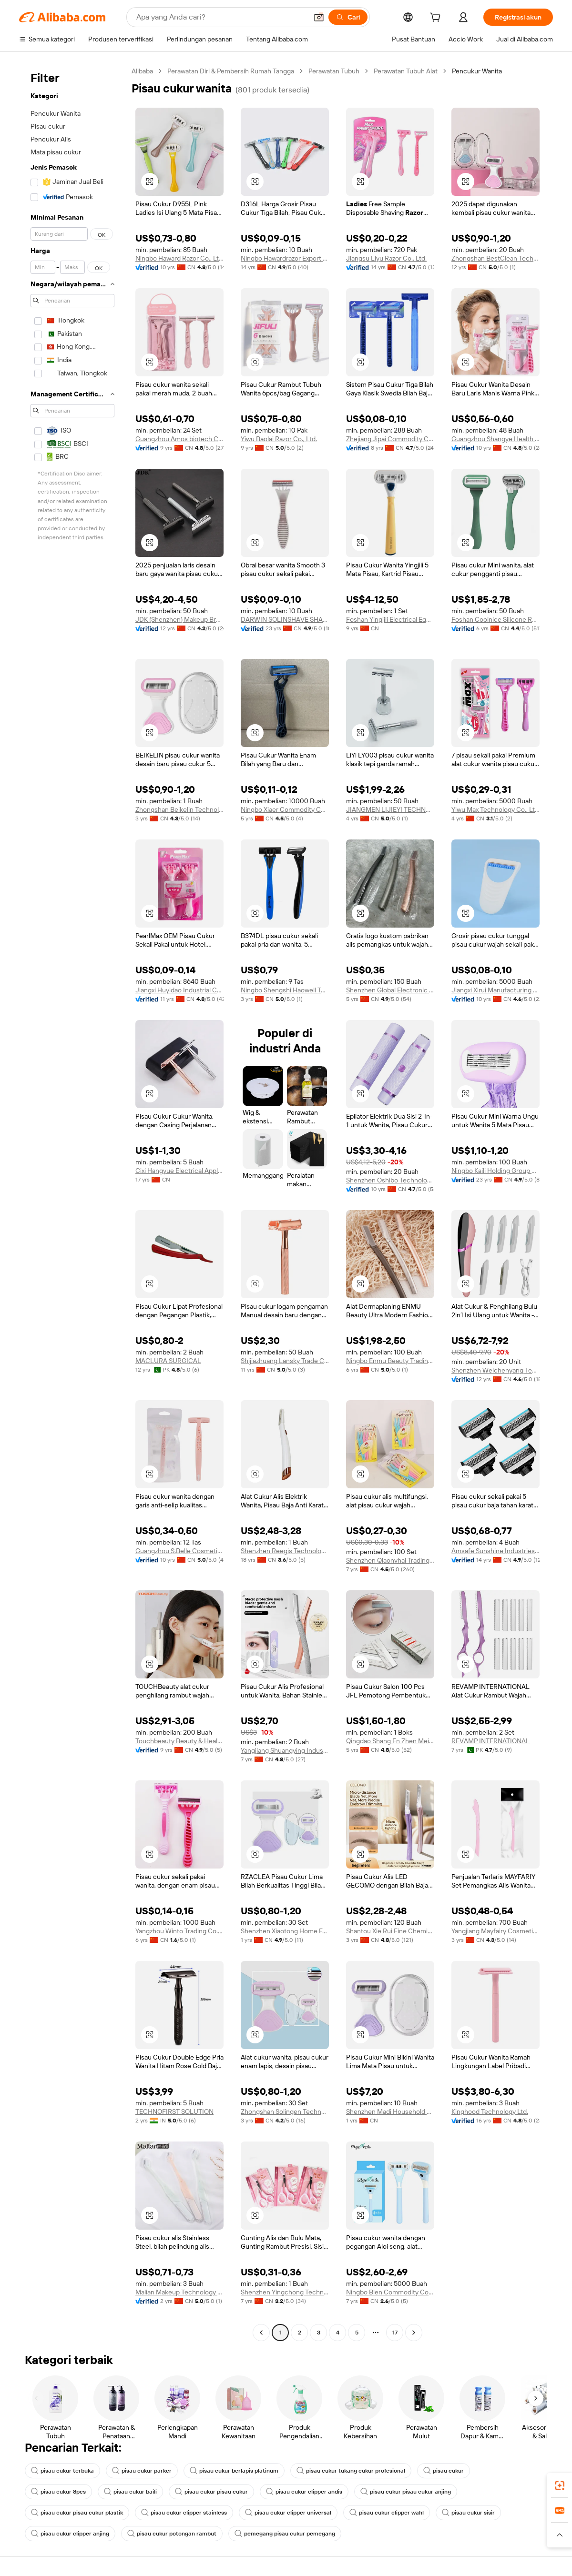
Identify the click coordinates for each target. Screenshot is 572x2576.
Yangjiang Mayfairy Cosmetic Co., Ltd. (495, 1931)
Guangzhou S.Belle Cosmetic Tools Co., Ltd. (179, 1551)
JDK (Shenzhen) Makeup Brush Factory (179, 619)
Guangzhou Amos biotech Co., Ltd (179, 439)
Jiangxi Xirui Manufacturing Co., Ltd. (495, 990)
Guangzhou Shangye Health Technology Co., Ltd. (495, 439)
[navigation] (72, 1203)
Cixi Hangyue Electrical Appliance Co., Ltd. (179, 1170)
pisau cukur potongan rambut (171, 2533)
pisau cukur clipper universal (288, 2512)
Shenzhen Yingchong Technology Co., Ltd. (285, 2292)
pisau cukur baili (130, 2491)
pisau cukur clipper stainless (184, 2512)
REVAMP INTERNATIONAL (490, 1741)
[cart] (437, 18)
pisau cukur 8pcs (58, 2491)
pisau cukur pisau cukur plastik (77, 2512)
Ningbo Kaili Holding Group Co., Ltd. (495, 1170)
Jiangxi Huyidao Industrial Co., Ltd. (179, 990)
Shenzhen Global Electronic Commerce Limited (390, 990)
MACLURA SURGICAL (168, 1360)
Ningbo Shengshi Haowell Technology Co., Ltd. (285, 990)
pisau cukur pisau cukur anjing (405, 2491)
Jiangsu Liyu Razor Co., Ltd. (386, 258)
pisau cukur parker (142, 2471)
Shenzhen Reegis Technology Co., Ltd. (285, 1551)
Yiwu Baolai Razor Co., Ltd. (279, 439)
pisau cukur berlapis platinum (234, 2471)
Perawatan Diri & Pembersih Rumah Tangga (230, 71)
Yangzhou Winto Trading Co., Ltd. (179, 1931)
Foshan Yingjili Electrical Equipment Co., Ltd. (390, 619)
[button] (319, 17)
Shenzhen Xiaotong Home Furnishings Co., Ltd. (285, 1931)
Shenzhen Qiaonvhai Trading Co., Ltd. (390, 1560)
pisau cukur (443, 2471)
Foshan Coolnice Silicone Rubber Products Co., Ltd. (495, 619)
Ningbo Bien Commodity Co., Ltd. (390, 2292)
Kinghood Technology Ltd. (489, 2111)
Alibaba (142, 71)
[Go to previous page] (261, 2332)
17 (395, 2332)
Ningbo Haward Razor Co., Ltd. (179, 258)
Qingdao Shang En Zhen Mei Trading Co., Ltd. (390, 1741)
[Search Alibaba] (221, 17)
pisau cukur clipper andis (304, 2491)
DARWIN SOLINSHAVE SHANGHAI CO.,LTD (285, 619)
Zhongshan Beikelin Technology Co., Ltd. (179, 809)
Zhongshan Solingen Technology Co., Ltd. (285, 2111)
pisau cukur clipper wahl (386, 2512)
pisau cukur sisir (468, 2512)
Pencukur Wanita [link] (477, 71)
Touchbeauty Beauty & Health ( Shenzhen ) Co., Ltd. (179, 1741)
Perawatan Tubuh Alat (406, 71)
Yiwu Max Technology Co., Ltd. (495, 809)
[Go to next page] (413, 2332)
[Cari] (348, 17)
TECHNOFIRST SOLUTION (174, 2111)
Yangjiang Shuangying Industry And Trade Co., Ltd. (285, 1750)
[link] (559, 2485)
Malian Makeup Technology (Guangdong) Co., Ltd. (179, 2292)
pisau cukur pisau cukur (211, 2491)
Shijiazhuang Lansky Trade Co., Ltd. (285, 1360)
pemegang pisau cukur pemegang (285, 2533)
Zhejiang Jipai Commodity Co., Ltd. (390, 439)
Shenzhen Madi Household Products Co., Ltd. (390, 2111)
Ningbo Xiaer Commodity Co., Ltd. (285, 809)
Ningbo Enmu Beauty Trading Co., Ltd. (390, 1360)
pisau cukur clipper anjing (70, 2533)
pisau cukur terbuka (62, 2471)
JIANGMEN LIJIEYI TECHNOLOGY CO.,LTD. (390, 809)
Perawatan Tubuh (333, 71)
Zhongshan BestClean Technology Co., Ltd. (495, 258)
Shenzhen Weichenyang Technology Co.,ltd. (495, 1370)
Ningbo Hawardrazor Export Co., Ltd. (285, 258)
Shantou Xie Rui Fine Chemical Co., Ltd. (390, 1931)
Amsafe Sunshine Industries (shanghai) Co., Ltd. (495, 1551)
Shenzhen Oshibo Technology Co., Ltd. (390, 1180)
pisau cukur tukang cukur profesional (350, 2471)
